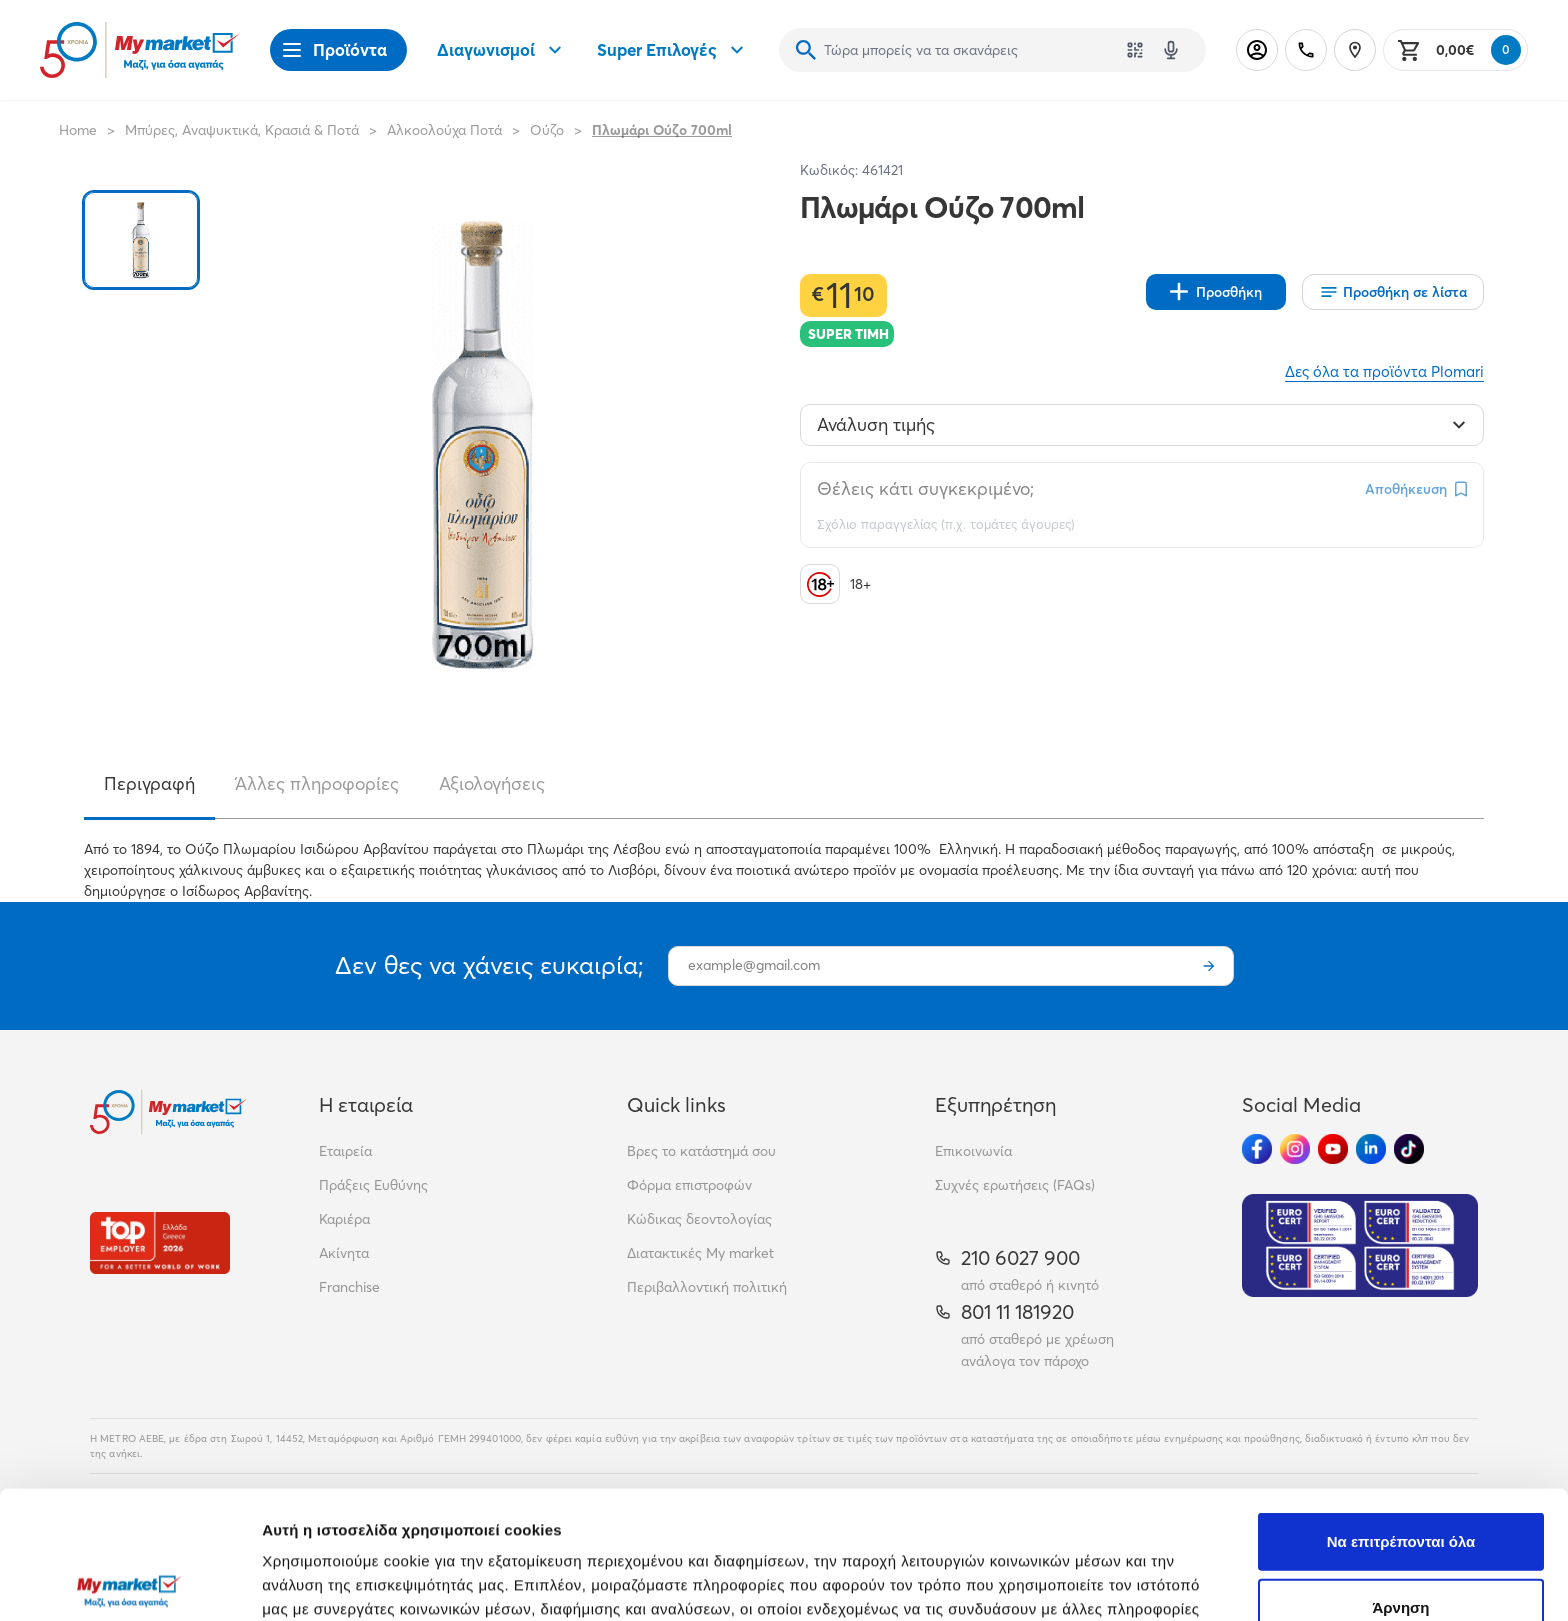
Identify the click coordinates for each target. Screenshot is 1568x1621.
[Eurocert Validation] (1360, 1245)
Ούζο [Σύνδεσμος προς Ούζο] (547, 130)
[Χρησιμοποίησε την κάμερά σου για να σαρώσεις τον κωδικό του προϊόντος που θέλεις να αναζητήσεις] (1135, 50)
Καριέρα (344, 1219)
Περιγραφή (149, 783)
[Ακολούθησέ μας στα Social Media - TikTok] (1409, 1149)
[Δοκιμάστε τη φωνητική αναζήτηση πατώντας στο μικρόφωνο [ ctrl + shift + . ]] (1171, 50)
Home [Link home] (78, 130)
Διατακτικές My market (700, 1253)
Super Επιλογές (673, 50)
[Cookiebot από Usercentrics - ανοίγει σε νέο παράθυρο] (129, 1582)
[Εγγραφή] (1209, 966)
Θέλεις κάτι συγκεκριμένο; (925, 488)
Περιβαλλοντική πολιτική (707, 1287)
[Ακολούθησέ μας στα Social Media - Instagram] (1295, 1149)
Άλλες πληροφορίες (317, 783)
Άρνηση (1400, 1474)
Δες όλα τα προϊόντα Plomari (1384, 371)
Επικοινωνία (973, 1151)
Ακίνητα (344, 1253)
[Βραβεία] (160, 1242)
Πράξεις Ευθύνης (373, 1185)
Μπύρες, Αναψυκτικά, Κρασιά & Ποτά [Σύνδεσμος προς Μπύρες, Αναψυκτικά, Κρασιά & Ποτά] (242, 130)
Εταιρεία (345, 1151)
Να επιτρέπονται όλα (1401, 1408)
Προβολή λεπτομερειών (1188, 1581)
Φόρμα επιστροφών (689, 1185)
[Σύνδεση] (1257, 50)
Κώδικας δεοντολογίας (699, 1219)
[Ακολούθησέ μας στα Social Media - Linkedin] (1371, 1149)
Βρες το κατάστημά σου (701, 1151)
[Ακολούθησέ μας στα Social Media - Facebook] (1257, 1149)
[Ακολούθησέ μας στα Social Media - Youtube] (1333, 1149)
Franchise (349, 1287)
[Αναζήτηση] (806, 50)
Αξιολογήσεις (492, 783)
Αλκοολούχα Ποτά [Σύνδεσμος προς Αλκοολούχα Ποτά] (444, 130)
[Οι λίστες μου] (1393, 292)
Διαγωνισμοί (502, 50)
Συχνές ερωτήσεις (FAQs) (1015, 1185)
